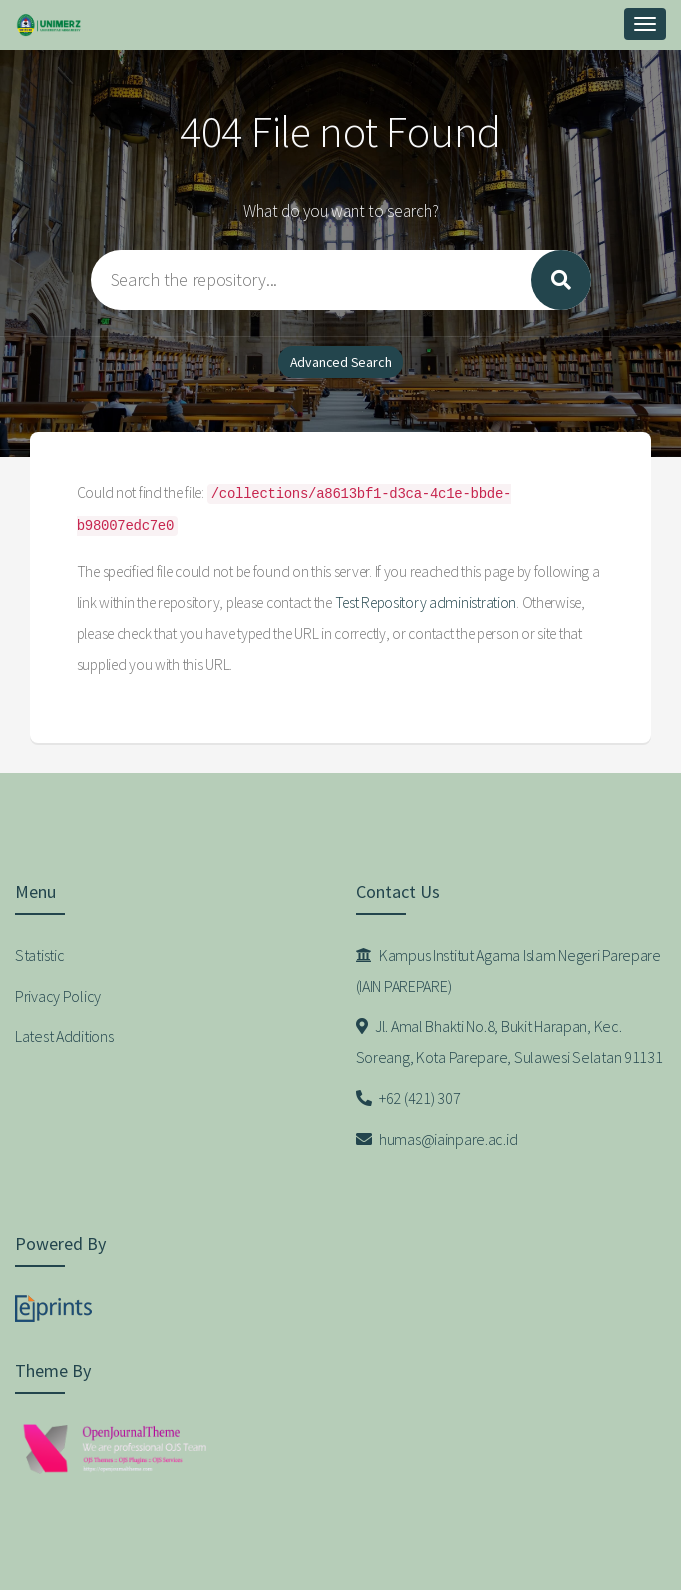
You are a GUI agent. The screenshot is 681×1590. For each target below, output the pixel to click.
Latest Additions (64, 1036)
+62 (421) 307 (408, 1098)
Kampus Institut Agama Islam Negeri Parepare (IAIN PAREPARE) (508, 970)
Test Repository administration (426, 602)
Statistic (39, 955)
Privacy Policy (58, 996)
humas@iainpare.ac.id (437, 1139)
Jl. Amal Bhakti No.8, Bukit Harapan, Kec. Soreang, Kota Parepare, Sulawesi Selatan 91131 (509, 1041)
